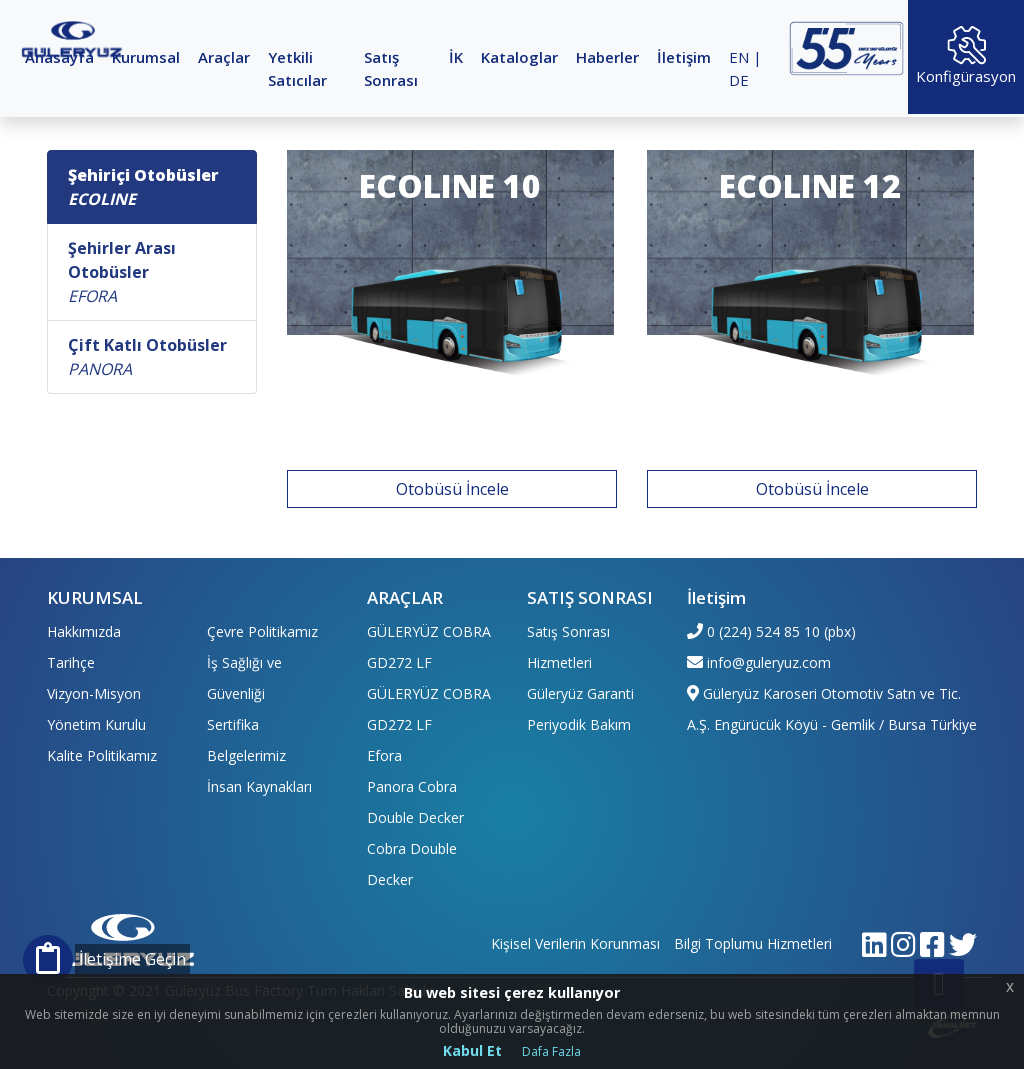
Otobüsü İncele (452, 489)
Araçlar (224, 57)
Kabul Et (472, 1050)
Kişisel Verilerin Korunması (575, 943)
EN (739, 57)
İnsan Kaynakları (259, 786)
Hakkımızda (84, 631)
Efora (384, 755)
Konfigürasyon (966, 56)
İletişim (684, 57)
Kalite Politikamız (102, 755)
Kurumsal (146, 57)
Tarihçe (71, 662)
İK (456, 57)
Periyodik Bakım (579, 724)
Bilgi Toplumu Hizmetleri (753, 943)
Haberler (607, 57)
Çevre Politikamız (262, 631)
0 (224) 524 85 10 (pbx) (781, 631)
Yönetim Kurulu (96, 724)
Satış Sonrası (391, 68)
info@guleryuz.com (769, 662)
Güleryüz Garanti (580, 693)
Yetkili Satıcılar (297, 68)
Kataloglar (519, 57)
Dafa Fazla (551, 1051)
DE (739, 80)
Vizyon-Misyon (94, 693)
